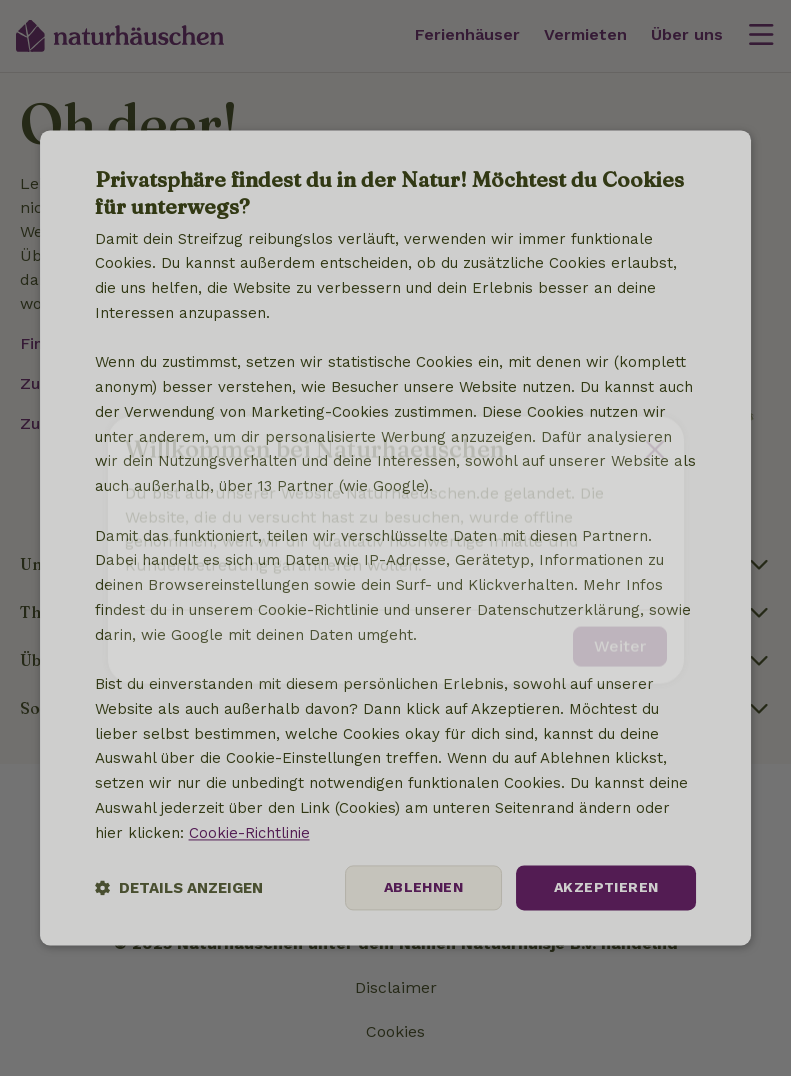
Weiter (620, 634)
